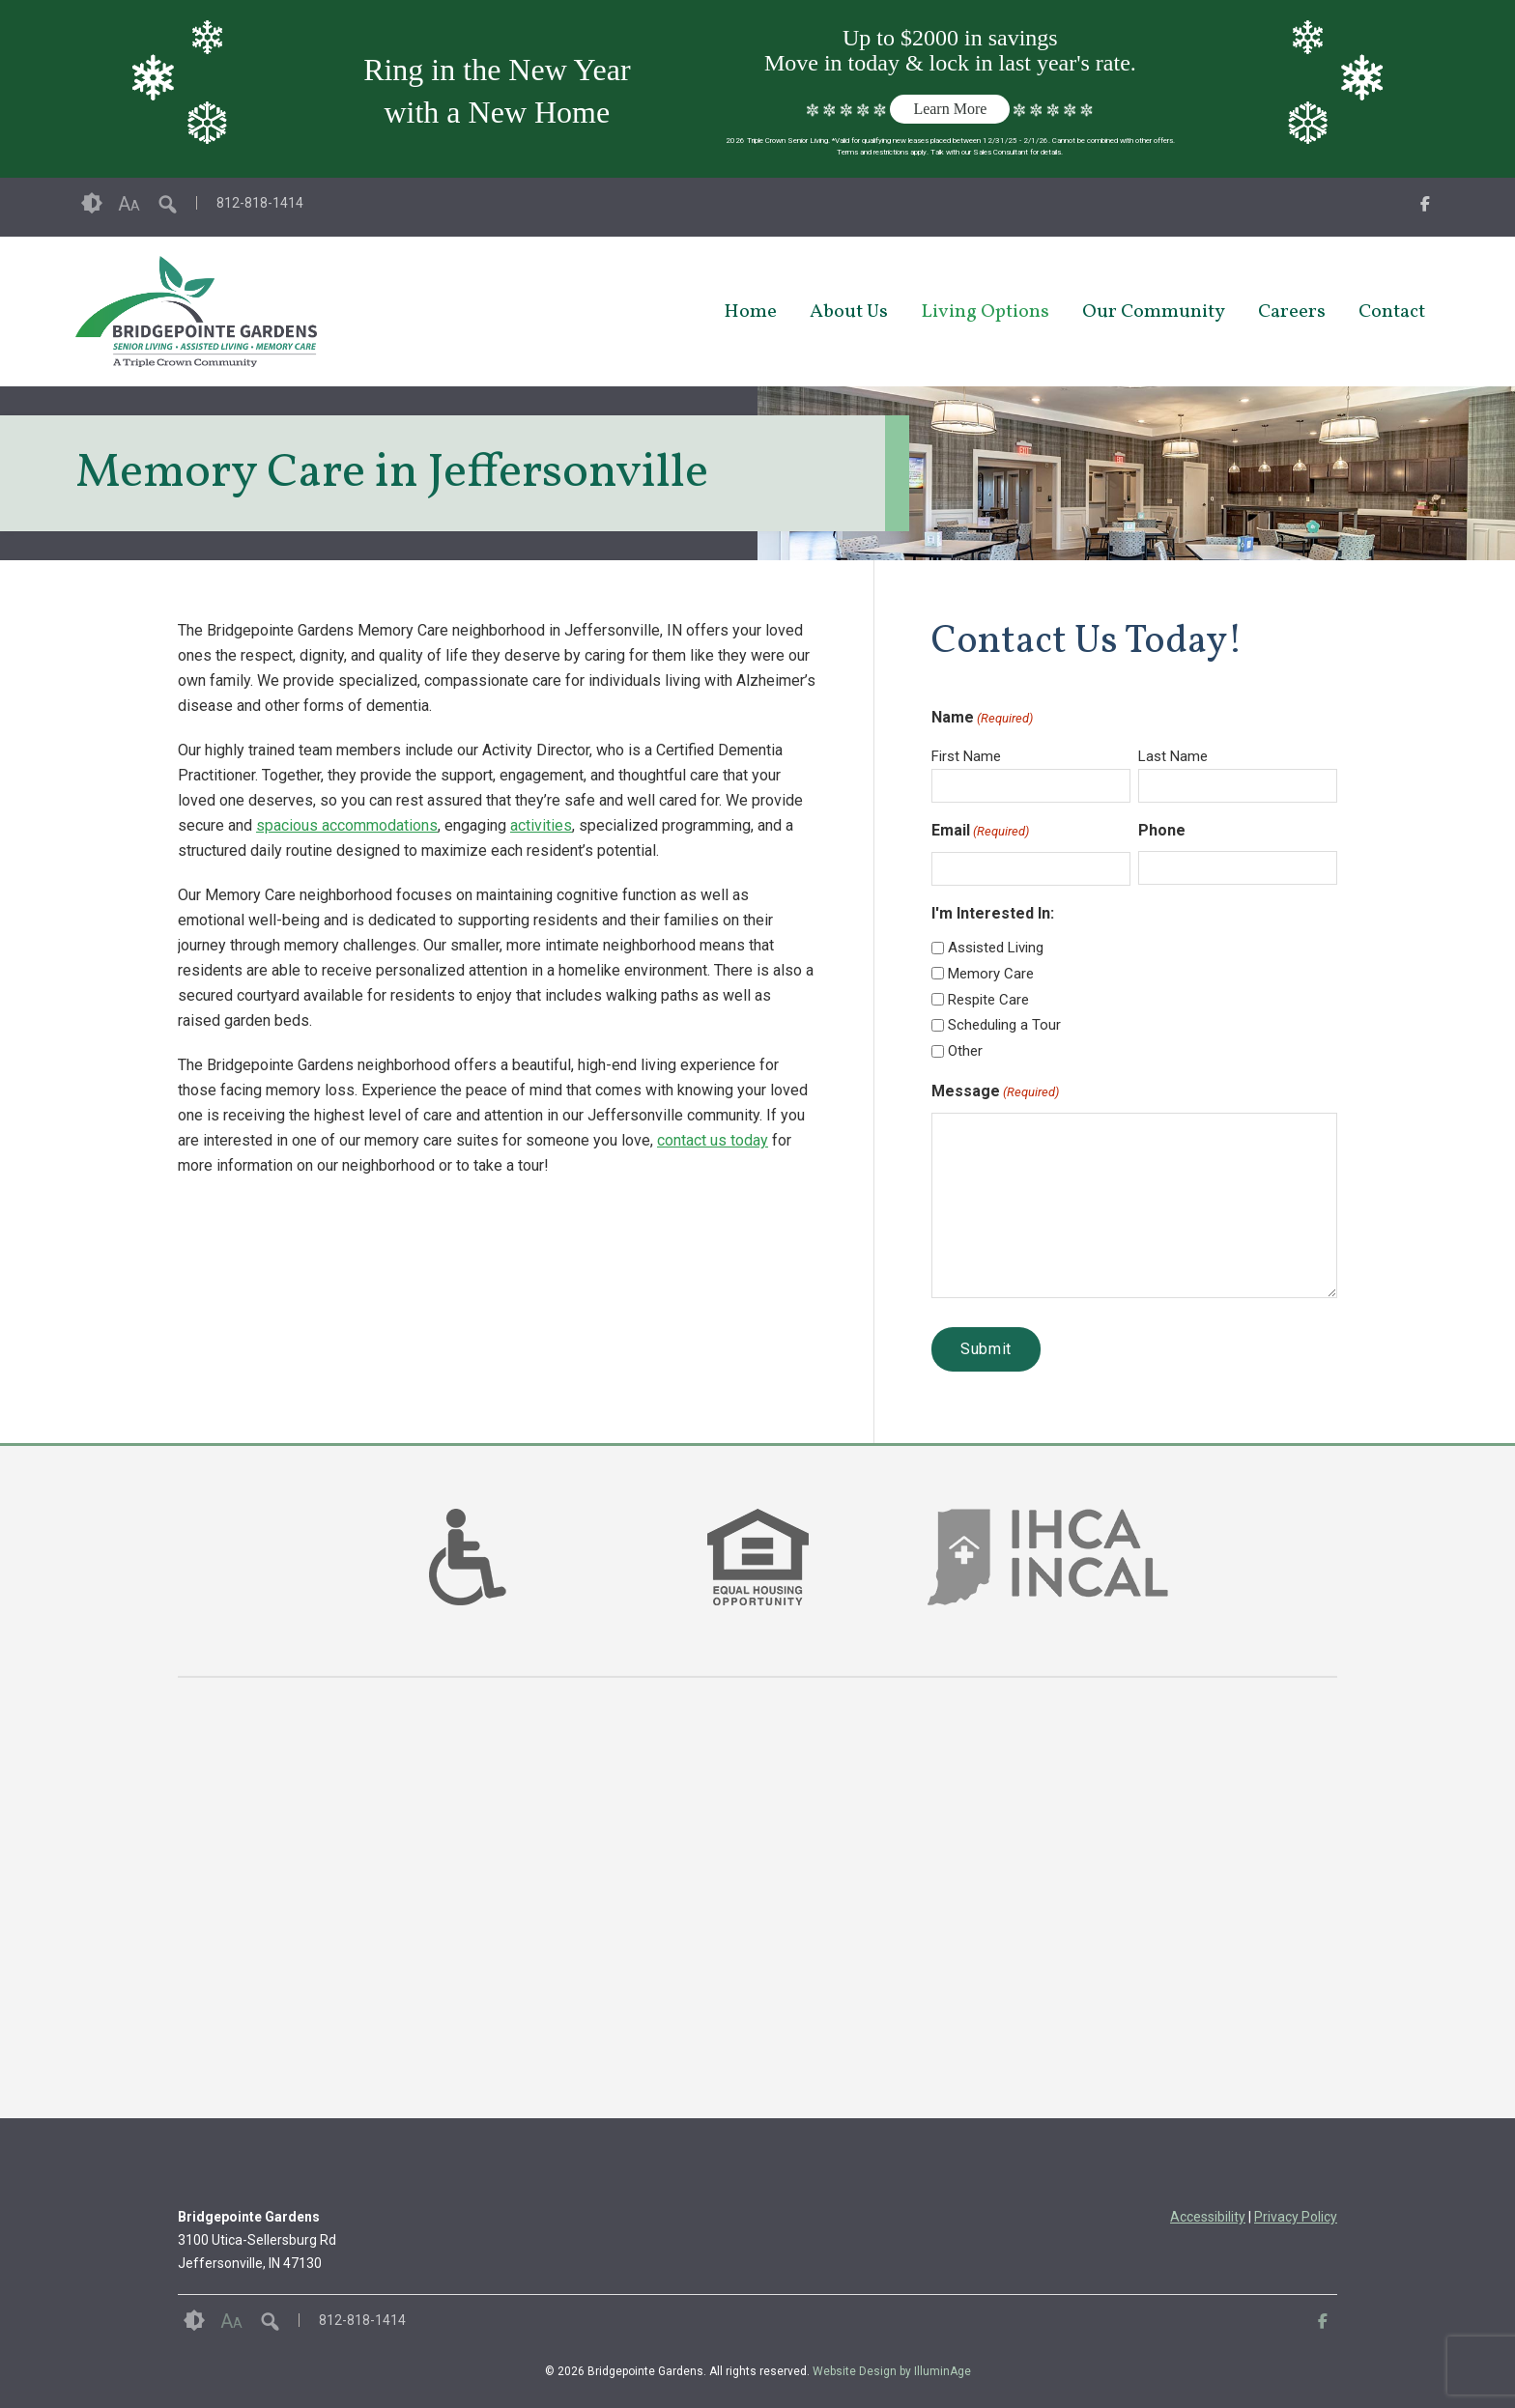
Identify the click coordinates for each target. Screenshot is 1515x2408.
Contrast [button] (91, 203)
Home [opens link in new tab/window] (750, 312)
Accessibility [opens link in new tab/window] (1207, 2216)
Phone (1162, 830)
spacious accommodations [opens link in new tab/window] (347, 825)
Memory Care (991, 973)
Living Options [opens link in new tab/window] (985, 312)
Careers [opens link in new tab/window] (1292, 312)
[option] (467, 1557)
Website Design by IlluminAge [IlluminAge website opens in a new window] (892, 2371)
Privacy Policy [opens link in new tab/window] (1295, 2216)
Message (995, 1092)
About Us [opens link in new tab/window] (849, 312)
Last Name (1173, 756)
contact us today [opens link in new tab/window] (712, 1140)
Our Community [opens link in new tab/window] (1153, 312)
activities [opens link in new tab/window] (541, 825)
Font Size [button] (129, 203)
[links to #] (467, 1581)
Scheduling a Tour (1004, 1025)
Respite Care (988, 999)
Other (965, 1051)
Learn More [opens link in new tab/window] (949, 108)
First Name (966, 756)
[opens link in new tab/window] (1425, 207)
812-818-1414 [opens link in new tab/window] (259, 203)
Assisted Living (995, 947)
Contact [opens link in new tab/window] (1391, 312)
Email (980, 831)
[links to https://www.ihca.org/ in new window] (1048, 1581)
